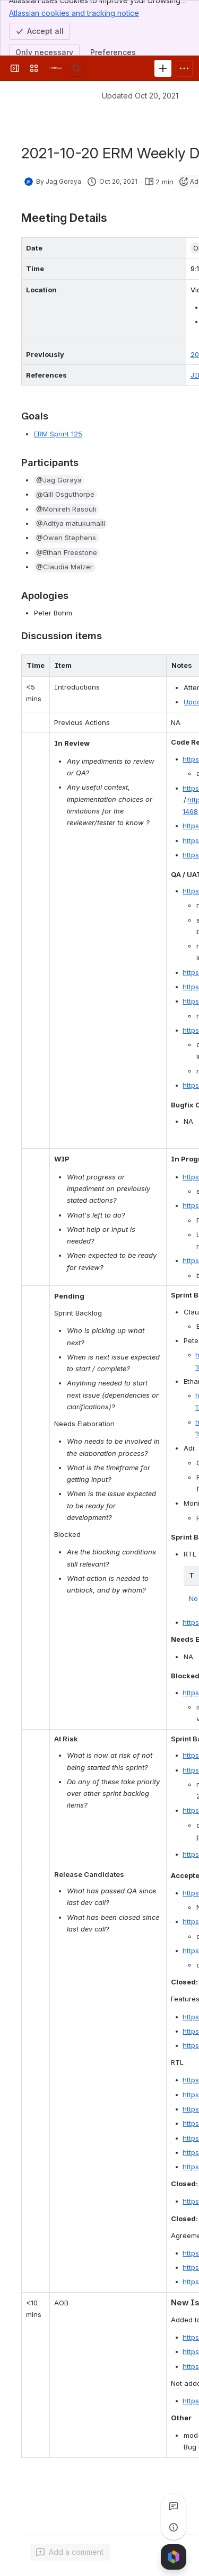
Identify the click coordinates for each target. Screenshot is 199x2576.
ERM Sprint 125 (58, 434)
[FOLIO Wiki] (55, 68)
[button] (59, 480)
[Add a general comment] (70, 2552)
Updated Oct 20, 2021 (140, 95)
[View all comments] (173, 2506)
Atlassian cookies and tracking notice (74, 12)
